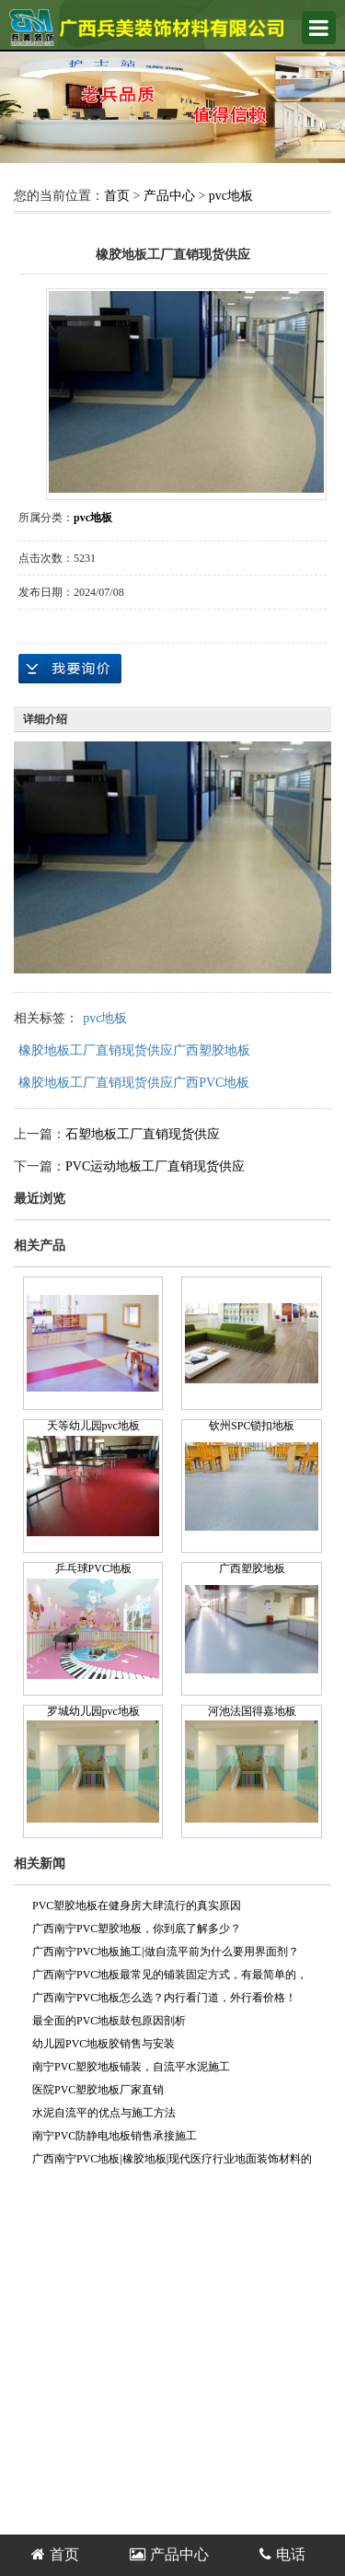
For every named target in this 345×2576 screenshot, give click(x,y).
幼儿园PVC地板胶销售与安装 (103, 2043)
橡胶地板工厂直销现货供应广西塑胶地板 (134, 1050)
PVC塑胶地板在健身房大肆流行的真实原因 (136, 1905)
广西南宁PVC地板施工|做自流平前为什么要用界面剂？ (165, 1951)
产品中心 (169, 196)
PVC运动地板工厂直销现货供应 (155, 1166)
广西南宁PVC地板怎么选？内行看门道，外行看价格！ (164, 1997)
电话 (282, 2554)
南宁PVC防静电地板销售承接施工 (114, 2135)
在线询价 (69, 668)
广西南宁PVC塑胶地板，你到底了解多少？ (136, 1928)
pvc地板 (231, 196)
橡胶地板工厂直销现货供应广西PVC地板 (133, 1083)
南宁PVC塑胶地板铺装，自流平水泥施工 (131, 2066)
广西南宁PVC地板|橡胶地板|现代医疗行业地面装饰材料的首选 (172, 2161)
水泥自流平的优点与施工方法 (104, 2112)
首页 (117, 196)
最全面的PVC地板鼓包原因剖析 (109, 2020)
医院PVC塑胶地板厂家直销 (98, 2089)
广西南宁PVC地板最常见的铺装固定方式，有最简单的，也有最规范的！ (169, 1977)
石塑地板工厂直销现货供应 (142, 1134)
